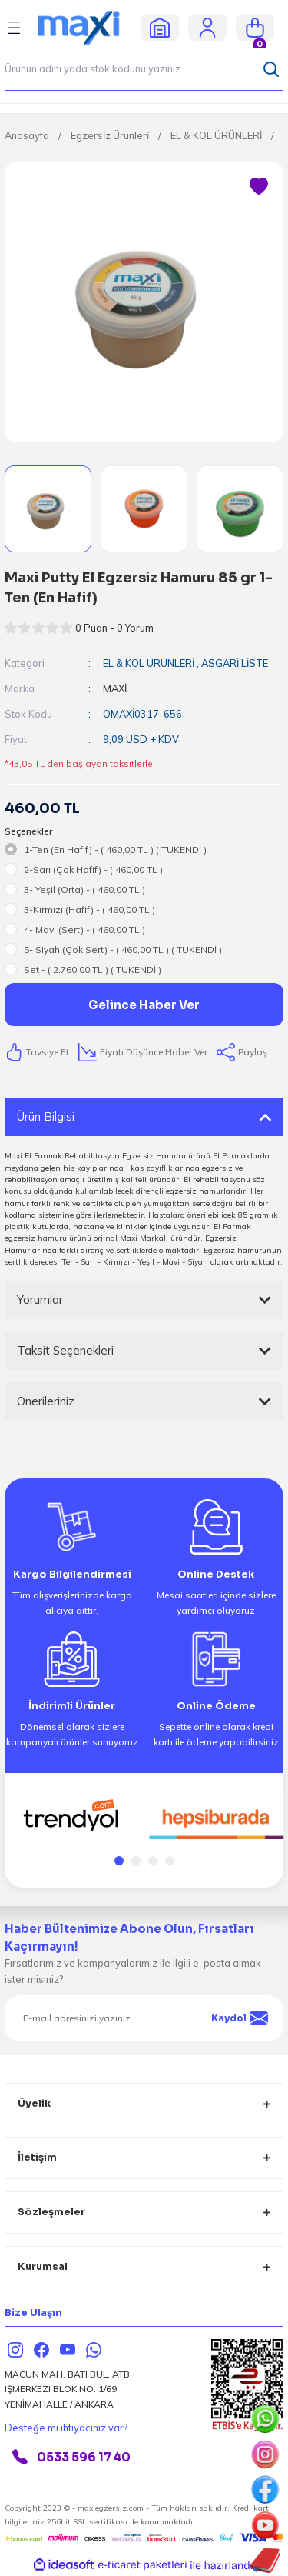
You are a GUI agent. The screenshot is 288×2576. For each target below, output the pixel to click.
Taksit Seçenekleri (65, 1350)
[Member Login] (207, 27)
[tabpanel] (72, 1816)
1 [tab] (119, 1860)
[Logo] (84, 27)
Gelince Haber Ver (144, 1005)
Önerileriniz (45, 1401)
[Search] (144, 69)
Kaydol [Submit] (239, 2018)
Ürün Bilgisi (45, 1116)
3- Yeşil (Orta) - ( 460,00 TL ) (84, 889)
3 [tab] (152, 1860)
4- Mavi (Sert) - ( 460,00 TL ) (84, 929)
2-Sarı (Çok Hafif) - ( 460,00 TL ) (93, 869)
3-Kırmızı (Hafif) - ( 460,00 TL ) (89, 909)
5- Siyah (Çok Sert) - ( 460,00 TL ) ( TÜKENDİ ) (123, 949)
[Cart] (255, 27)
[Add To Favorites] (259, 187)
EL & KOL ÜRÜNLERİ (148, 663)
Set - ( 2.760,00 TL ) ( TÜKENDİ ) (92, 969)
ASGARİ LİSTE (234, 663)
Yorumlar (40, 1299)
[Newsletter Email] (144, 2018)
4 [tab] (169, 1860)
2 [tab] (136, 1860)
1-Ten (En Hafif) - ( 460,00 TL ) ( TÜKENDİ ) (115, 849)
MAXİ (115, 688)
